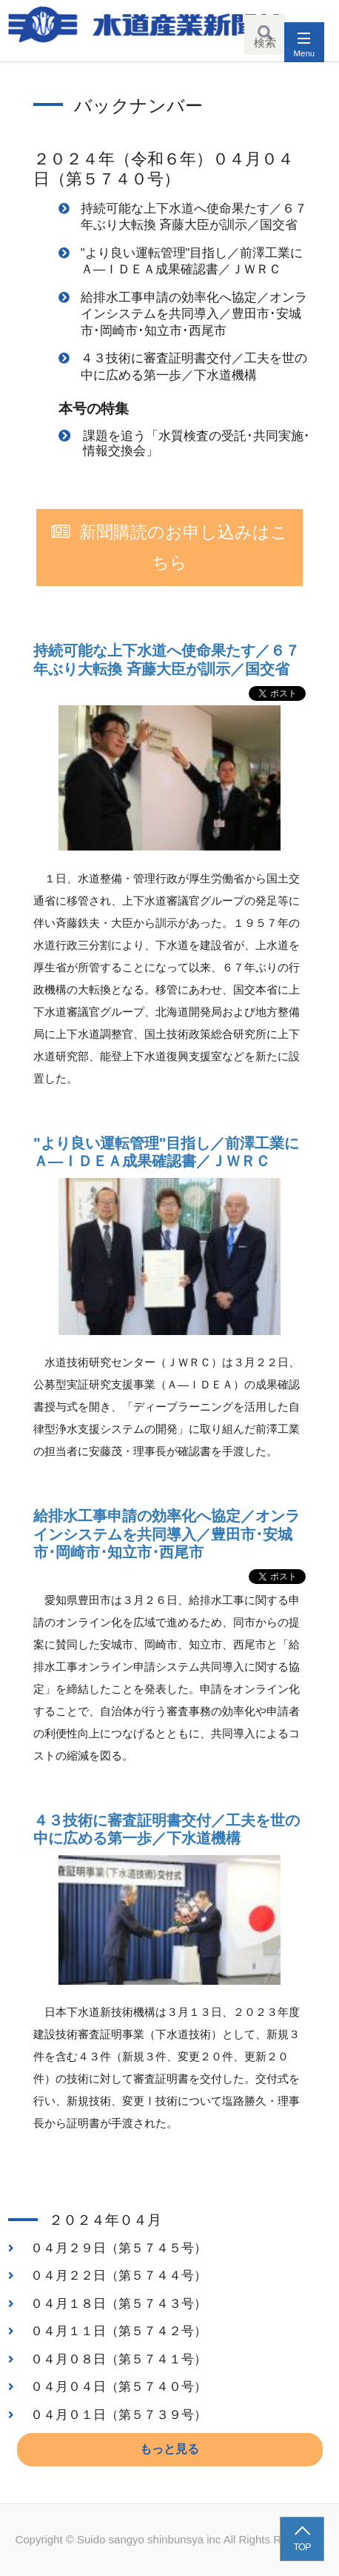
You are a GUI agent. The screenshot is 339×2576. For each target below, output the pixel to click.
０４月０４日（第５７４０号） (118, 2386)
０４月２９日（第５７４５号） (118, 2247)
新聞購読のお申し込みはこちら (183, 547)
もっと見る (169, 2449)
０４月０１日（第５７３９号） (118, 2414)
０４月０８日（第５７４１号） (118, 2359)
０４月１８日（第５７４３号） (118, 2303)
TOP (302, 2546)
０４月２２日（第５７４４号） (118, 2275)
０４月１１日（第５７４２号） (118, 2330)
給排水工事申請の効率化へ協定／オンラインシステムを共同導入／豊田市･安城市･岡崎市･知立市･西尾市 (194, 313)
